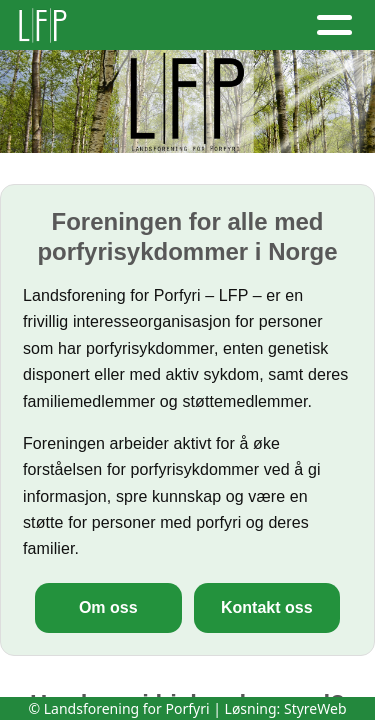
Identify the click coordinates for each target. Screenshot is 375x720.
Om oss (108, 607)
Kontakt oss (267, 607)
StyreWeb (315, 708)
